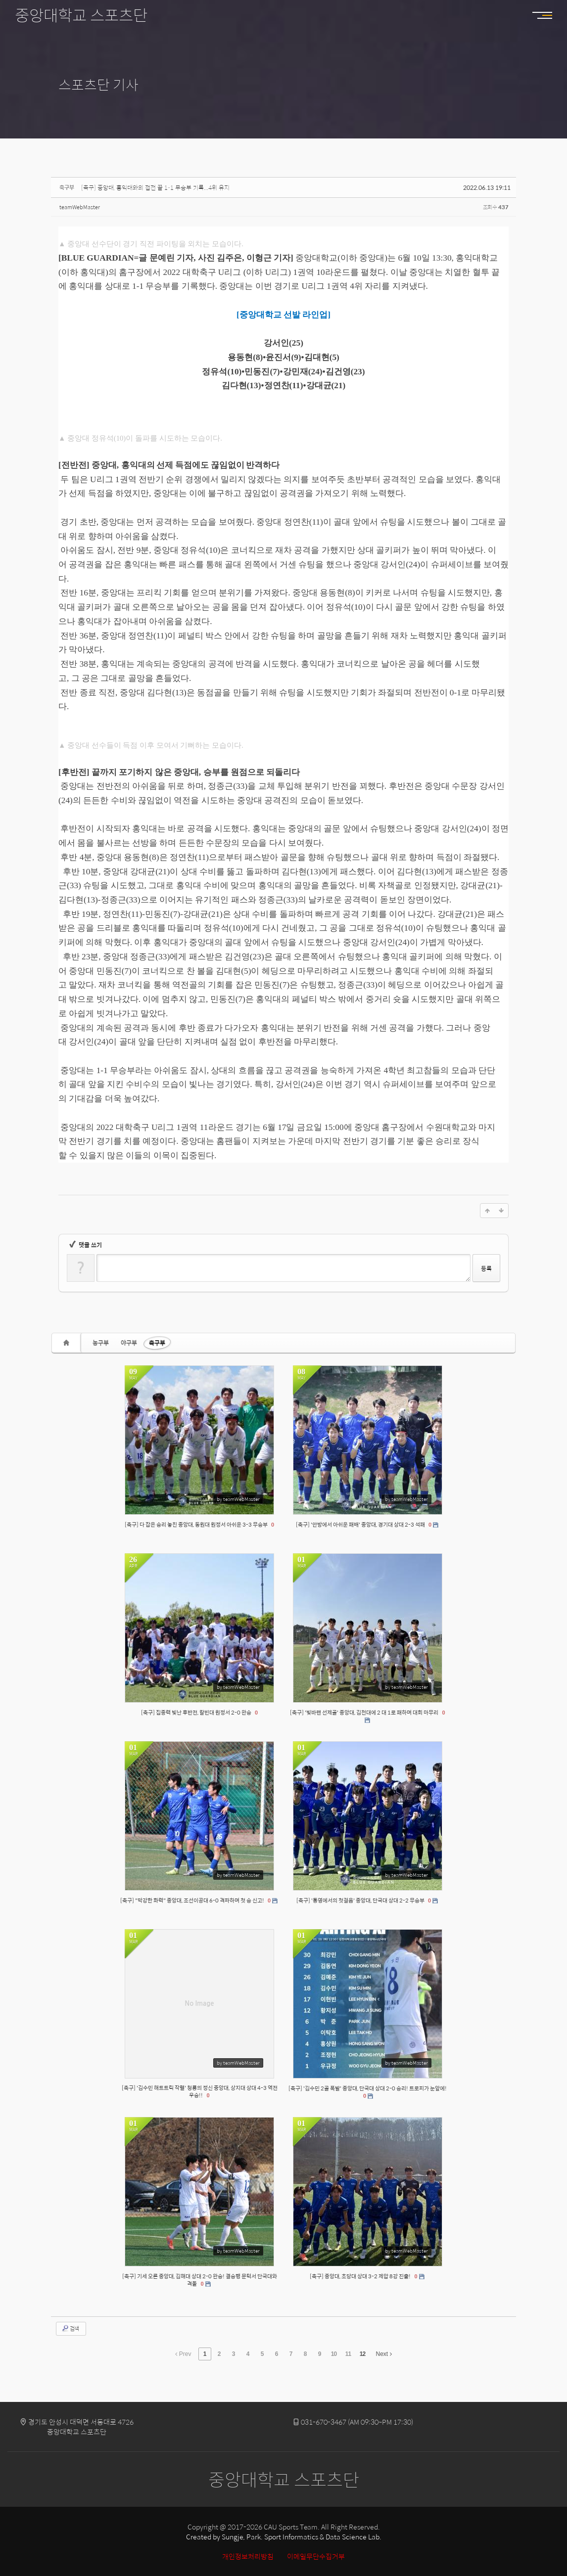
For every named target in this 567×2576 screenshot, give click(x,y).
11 (348, 2353)
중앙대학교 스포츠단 (81, 15)
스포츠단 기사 (98, 84)
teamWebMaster (79, 207)
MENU (547, 15)
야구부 (129, 1342)
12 (362, 2353)
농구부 (101, 1342)
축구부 (157, 1342)
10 (333, 2353)
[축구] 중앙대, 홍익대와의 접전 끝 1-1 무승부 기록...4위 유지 (155, 187)
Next (384, 2353)
